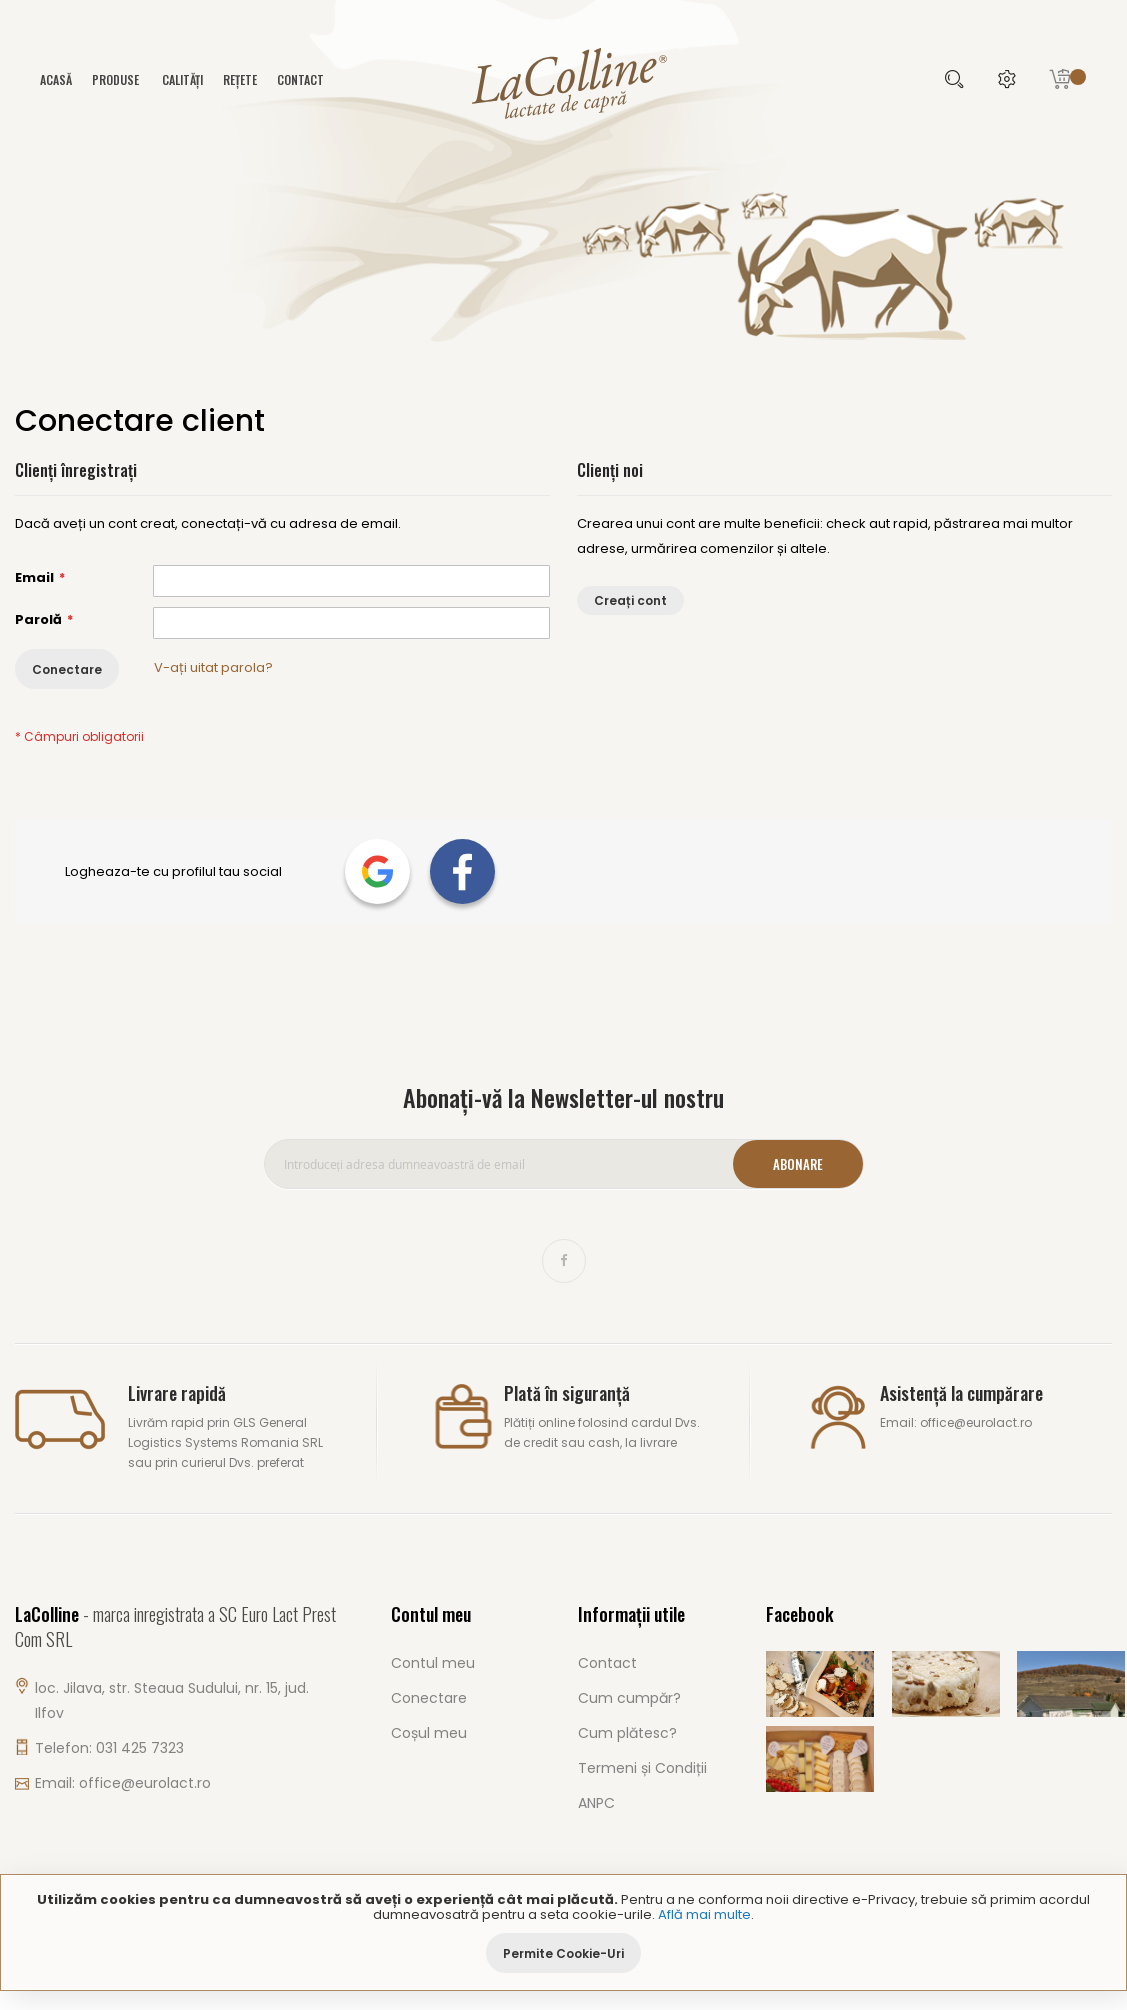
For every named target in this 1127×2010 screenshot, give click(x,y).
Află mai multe (704, 1914)
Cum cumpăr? (629, 1698)
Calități (182, 79)
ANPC (596, 1803)
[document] (563, 1932)
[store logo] (564, 82)
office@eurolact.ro (145, 1783)
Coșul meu (429, 1733)
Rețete (240, 79)
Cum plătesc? (627, 1733)
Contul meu (433, 1663)
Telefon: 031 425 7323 (109, 1748)
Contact (300, 79)
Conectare (429, 1698)
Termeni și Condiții (642, 1768)
